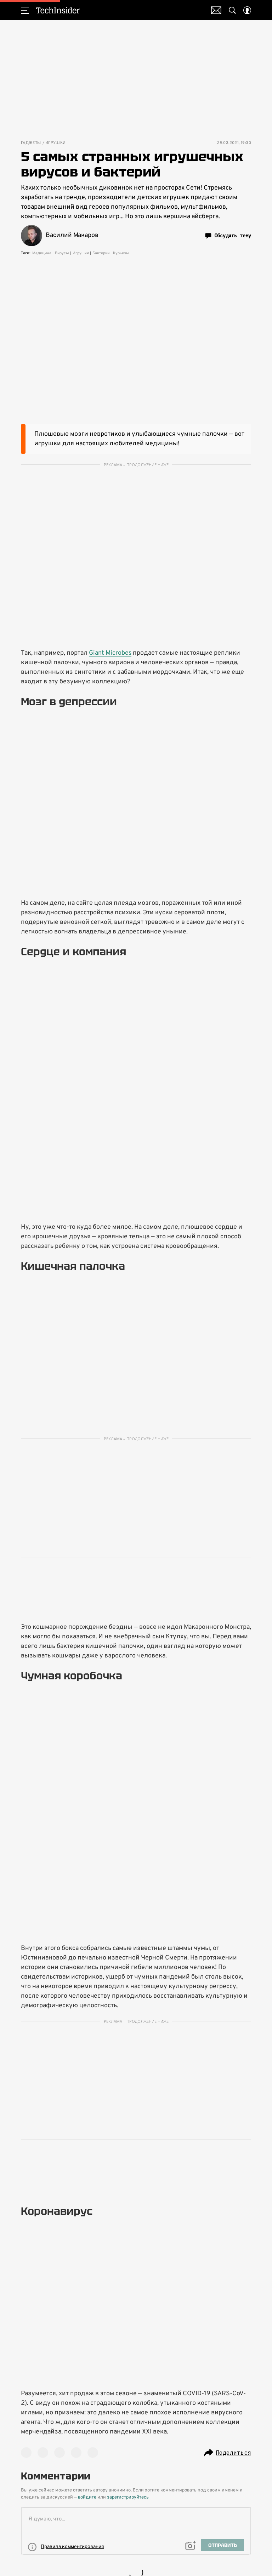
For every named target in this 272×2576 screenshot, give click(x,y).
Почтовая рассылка (216, 10)
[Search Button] (232, 10)
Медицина (41, 253)
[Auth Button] (247, 10)
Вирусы (62, 253)
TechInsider (58, 10)
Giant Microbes (110, 653)
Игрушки (55, 143)
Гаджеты (31, 143)
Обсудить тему (228, 235)
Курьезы (121, 253)
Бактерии (100, 253)
